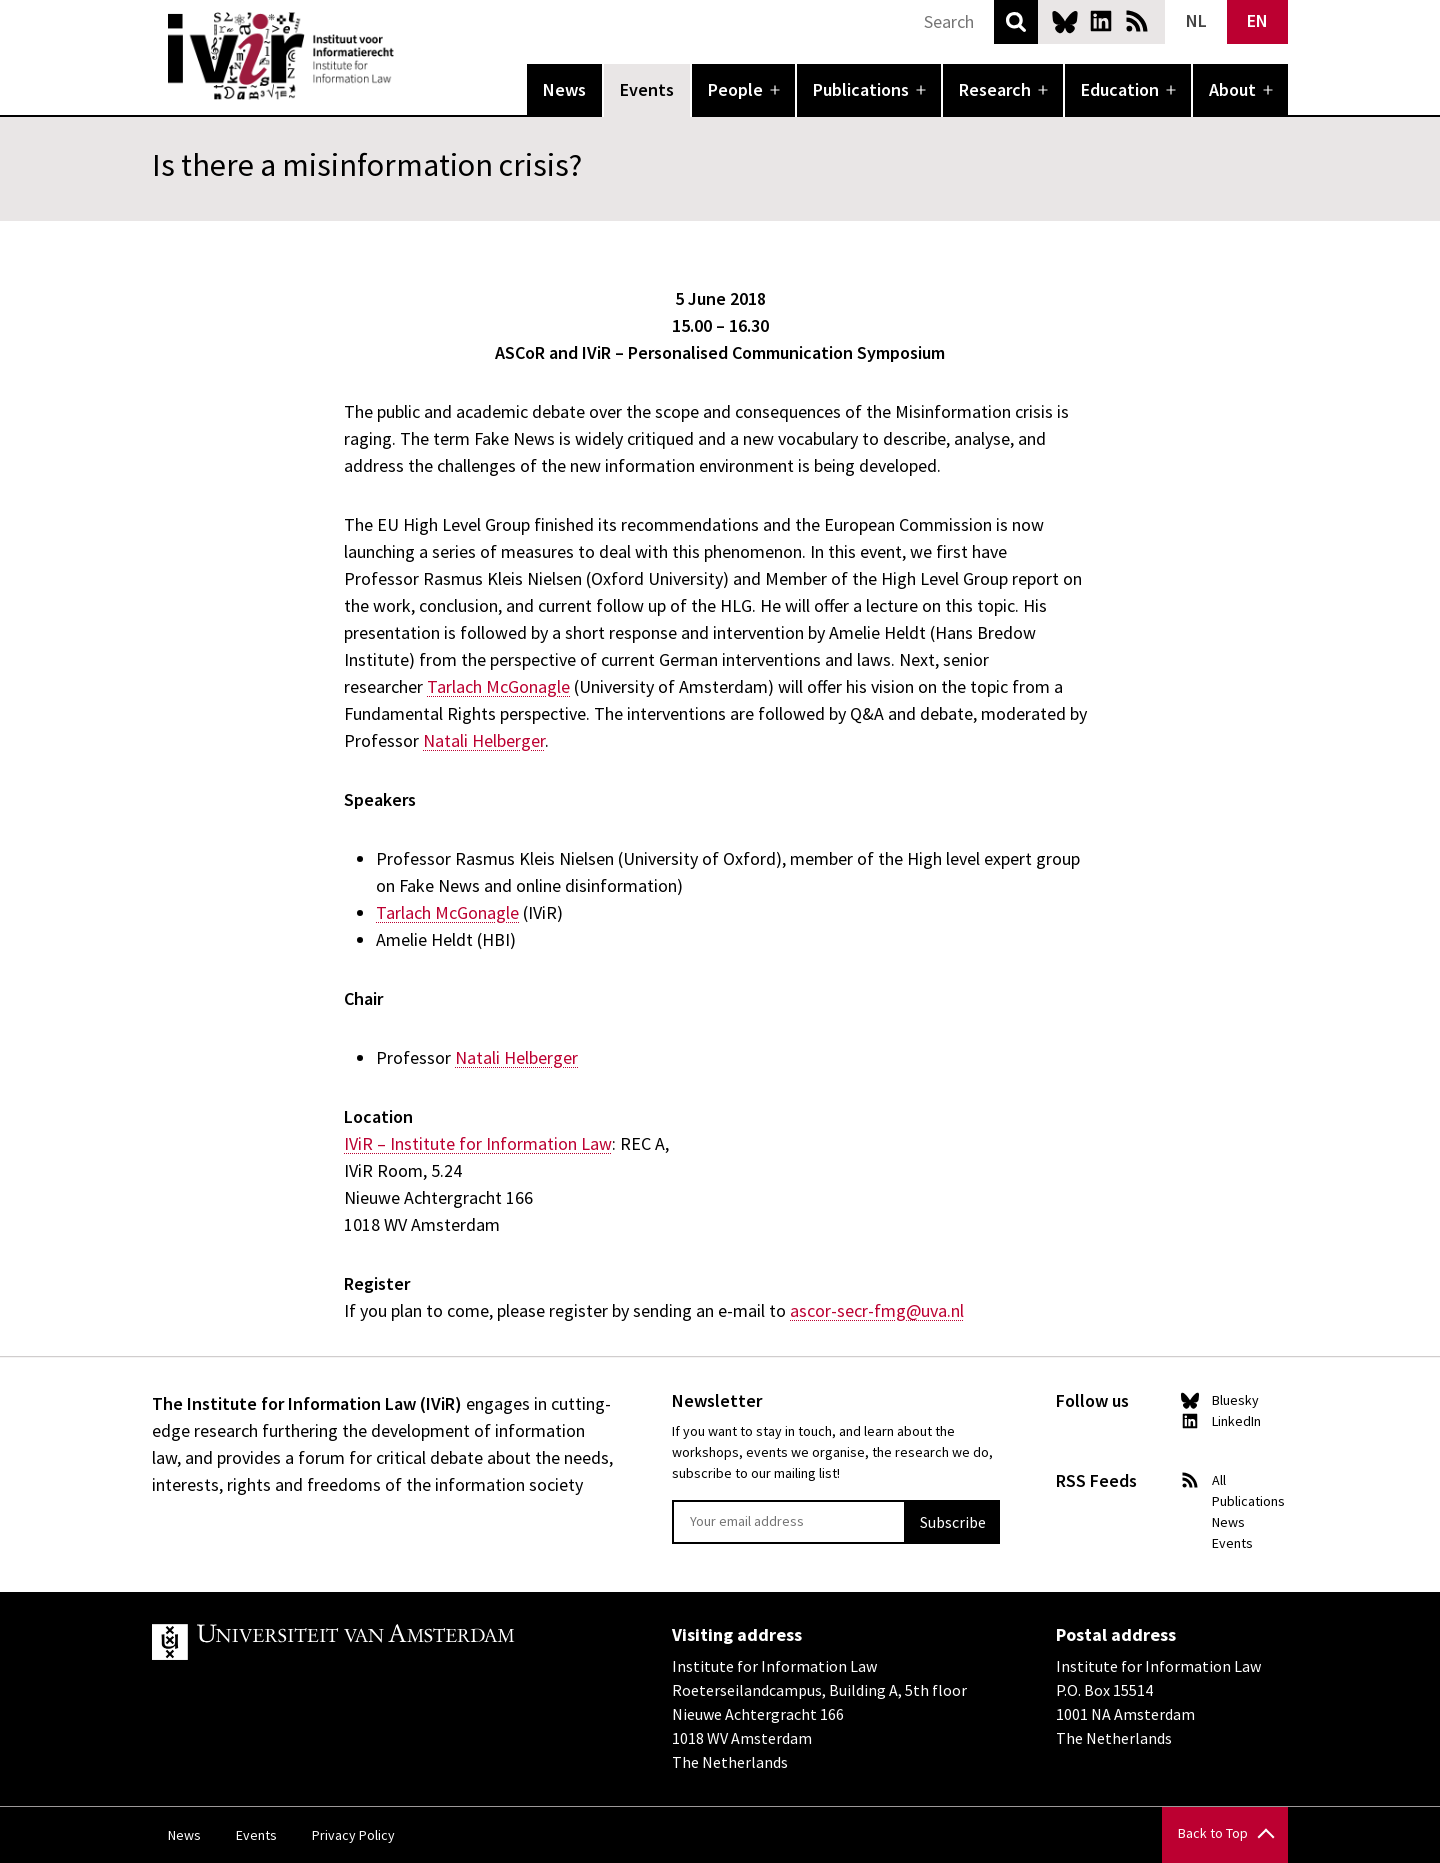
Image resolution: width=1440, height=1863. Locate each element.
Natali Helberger (484, 740)
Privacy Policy (353, 1835)
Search (1016, 22)
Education (1120, 89)
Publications (861, 89)
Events (647, 89)
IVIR (408, 56)
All (1219, 1480)
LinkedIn (1101, 21)
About (1232, 89)
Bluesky (1065, 21)
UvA (384, 1642)
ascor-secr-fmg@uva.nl (877, 1310)
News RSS (1137, 21)
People (735, 89)
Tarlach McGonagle (498, 686)
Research (995, 89)
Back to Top (1213, 1833)
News (564, 89)
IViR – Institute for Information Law (478, 1143)
